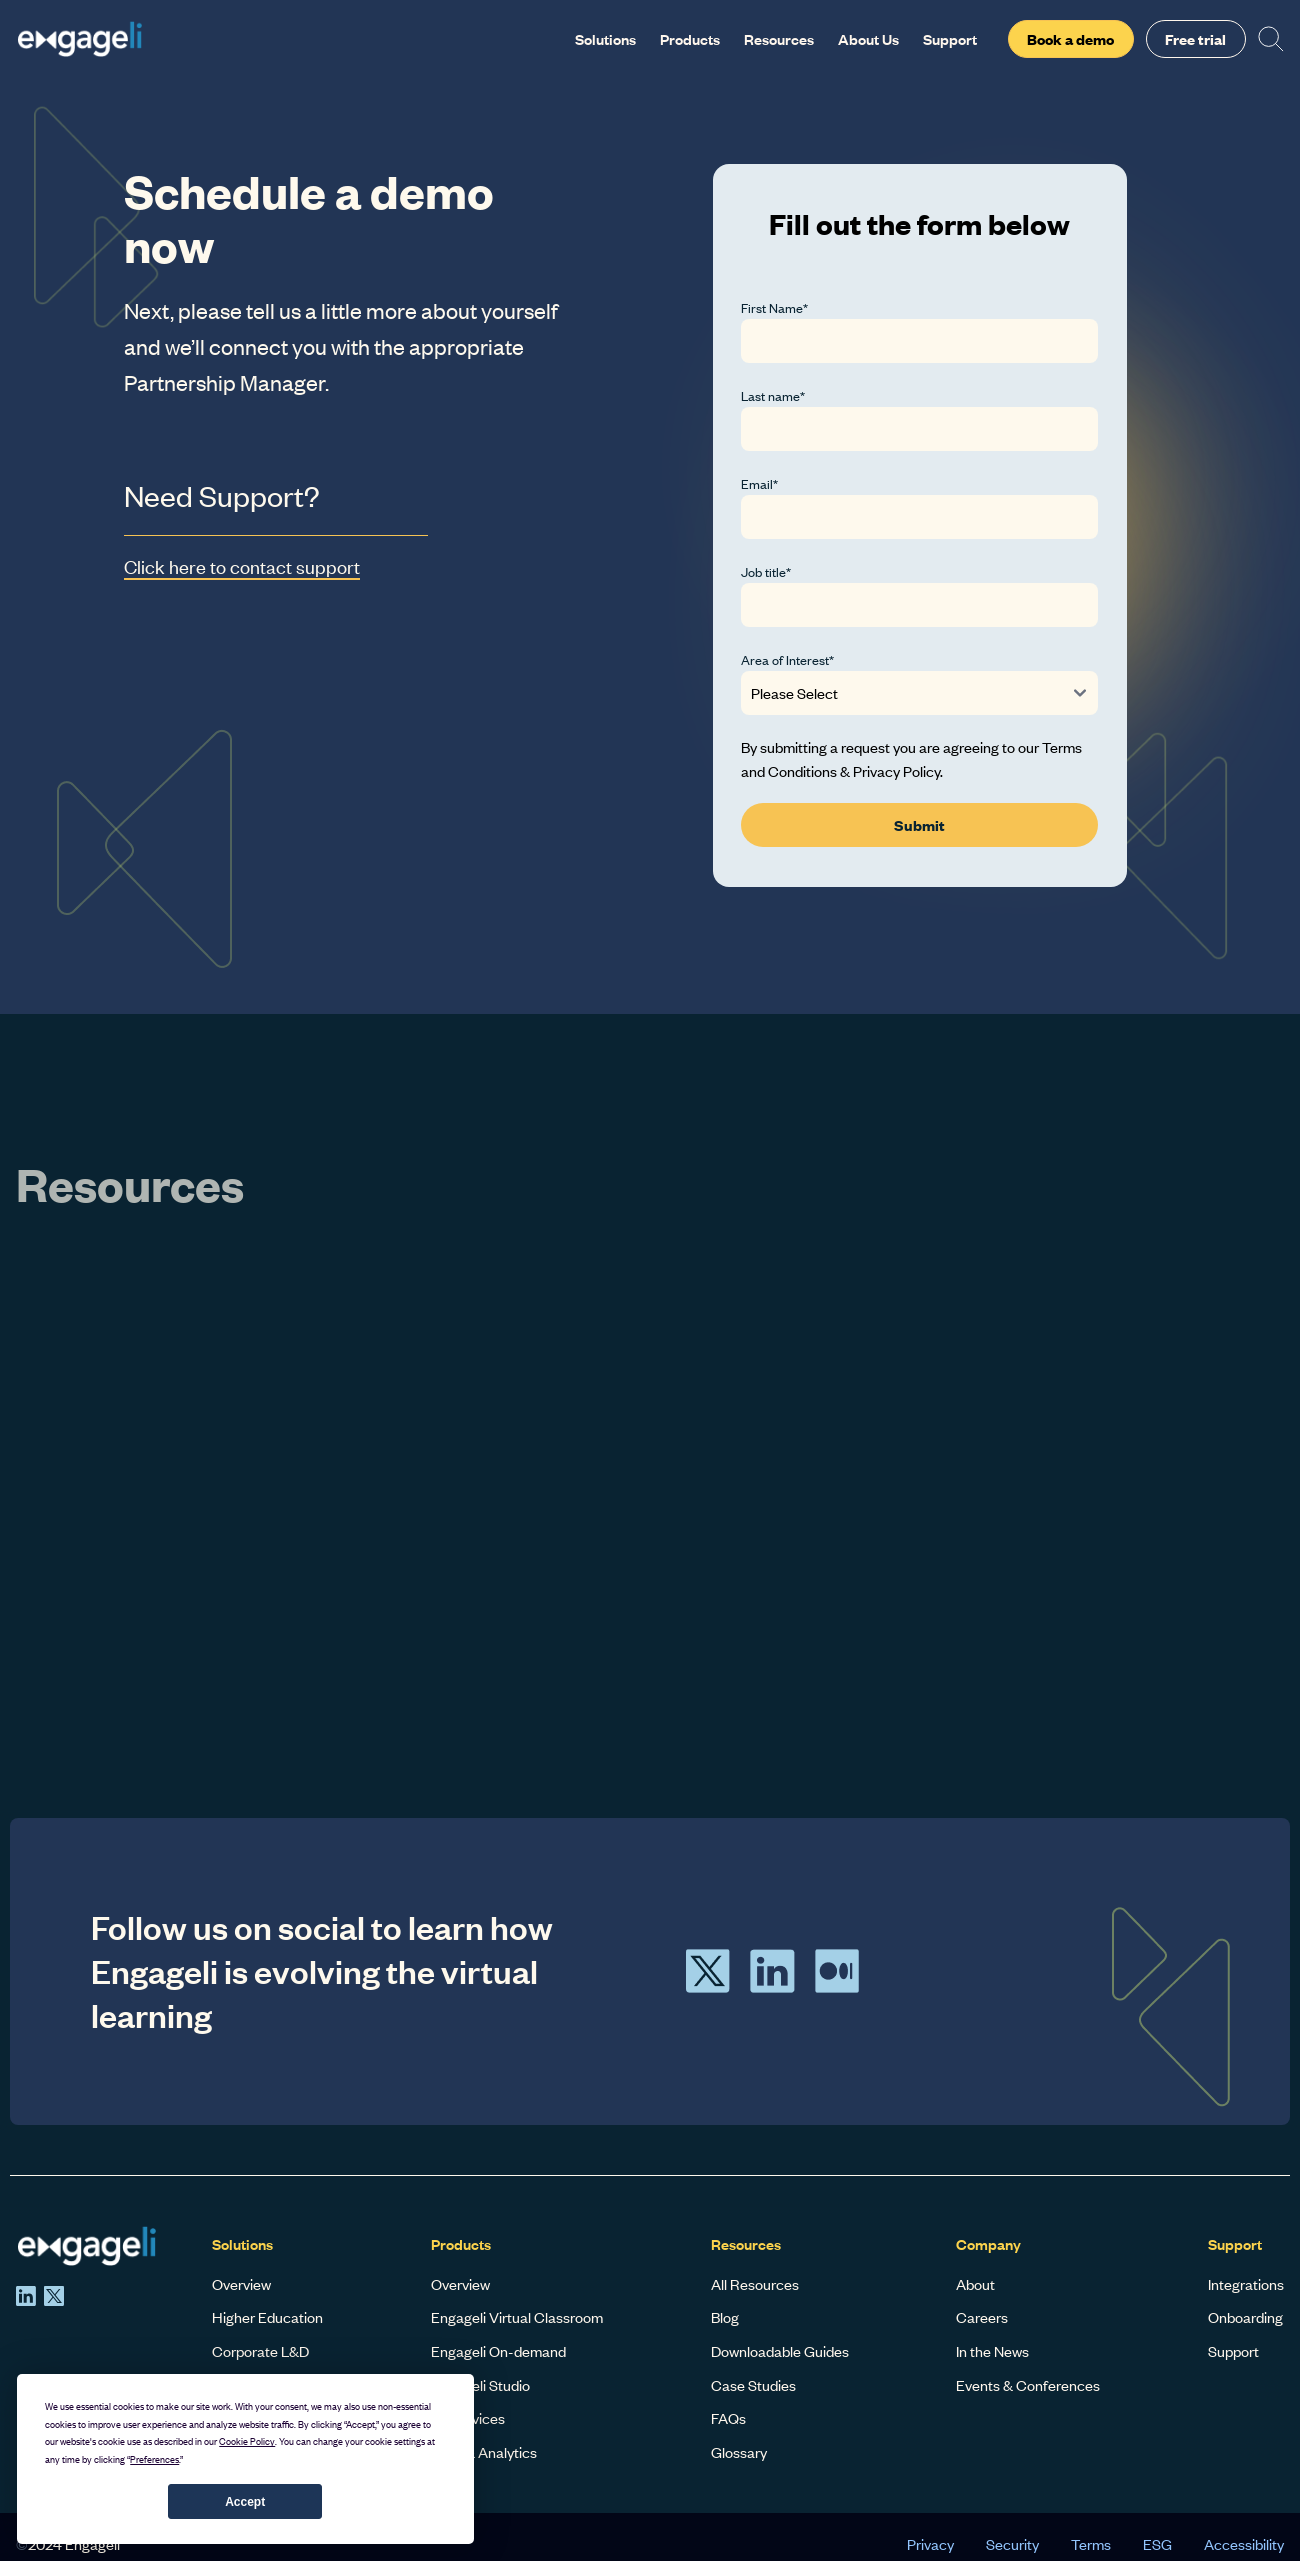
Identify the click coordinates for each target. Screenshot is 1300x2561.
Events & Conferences (1028, 2385)
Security (1012, 2544)
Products (690, 39)
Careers (982, 2317)
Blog (725, 2317)
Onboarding (1245, 2317)
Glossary (739, 2452)
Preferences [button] (154, 2460)
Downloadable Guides (780, 2351)
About (975, 2284)
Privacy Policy (896, 771)
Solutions (605, 39)
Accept (245, 2502)
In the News (992, 2351)
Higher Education (267, 2317)
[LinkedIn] (26, 2296)
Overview (241, 2284)
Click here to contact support (242, 566)
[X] (54, 2296)
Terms (1091, 2544)
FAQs (728, 2418)
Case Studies (753, 2385)
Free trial (1195, 39)
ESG (1157, 2544)
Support (950, 39)
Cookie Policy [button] (247, 2442)
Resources (779, 39)
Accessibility (1244, 2544)
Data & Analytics (484, 2452)
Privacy (930, 2544)
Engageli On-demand (498, 2351)
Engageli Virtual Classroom (517, 2317)
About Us (868, 39)
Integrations (1246, 2284)
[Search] (1271, 39)
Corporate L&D (260, 2351)
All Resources (755, 2284)
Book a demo (1070, 39)
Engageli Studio (480, 2385)
